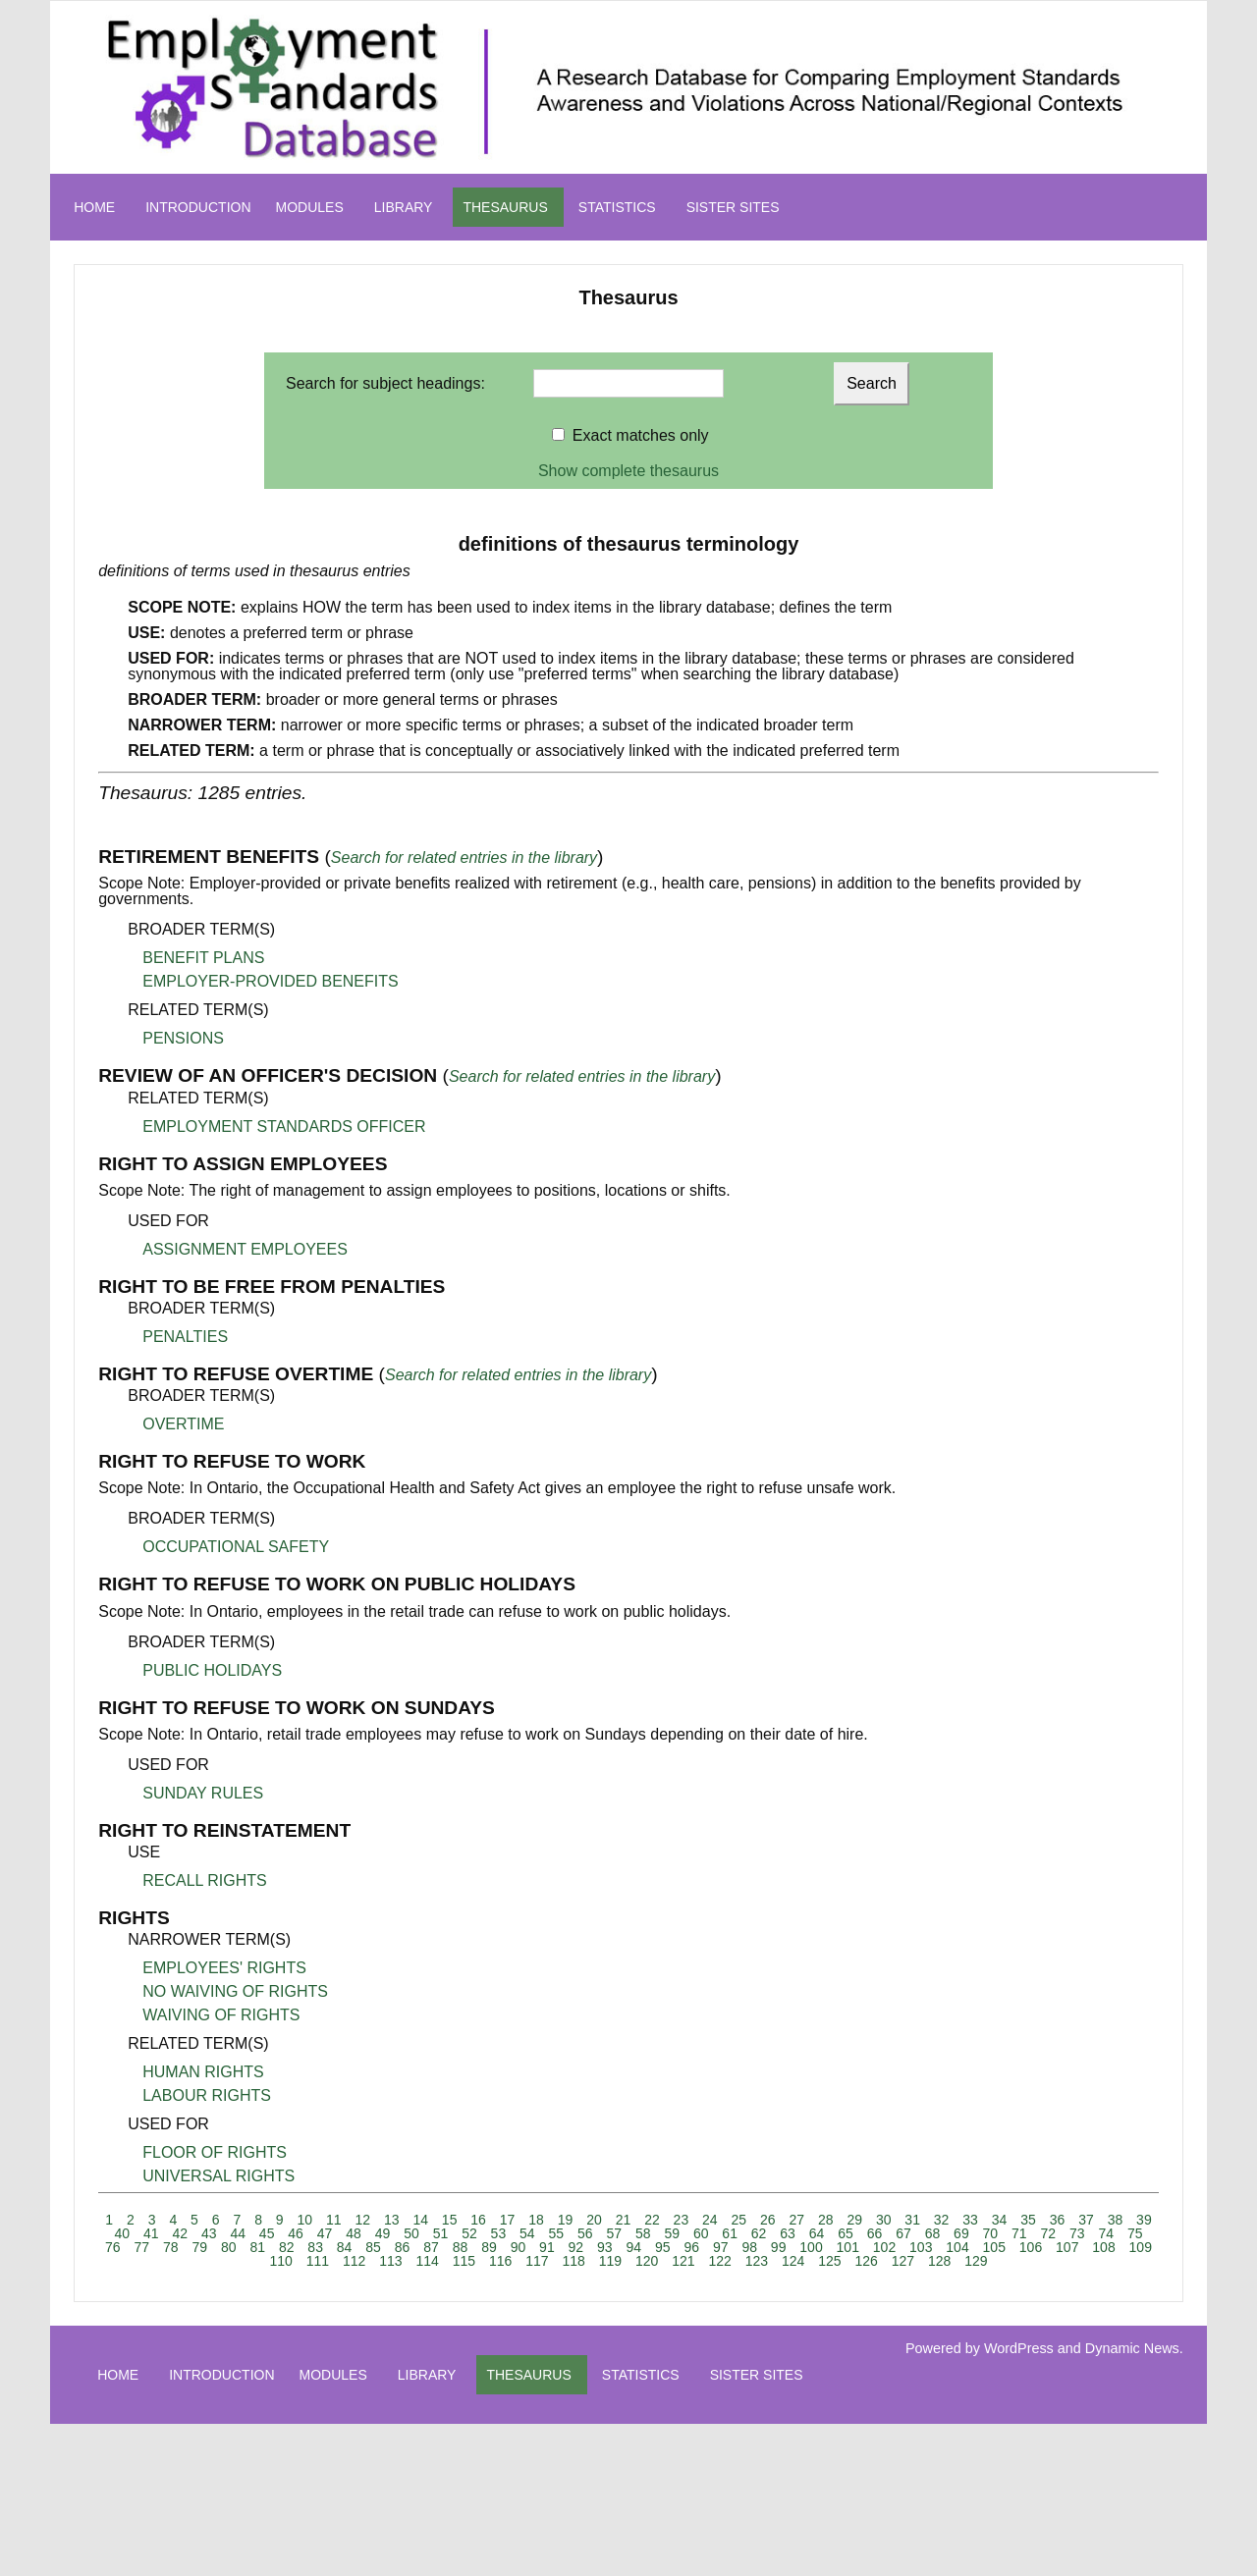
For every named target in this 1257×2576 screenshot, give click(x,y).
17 (508, 2219)
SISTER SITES (733, 207)
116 (500, 2261)
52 (469, 2233)
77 (142, 2247)
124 (793, 2261)
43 (209, 2233)
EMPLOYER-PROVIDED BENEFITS (270, 981)
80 (229, 2247)
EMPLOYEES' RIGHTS (224, 1967)
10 (305, 2219)
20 (594, 2219)
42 (180, 2233)
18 (536, 2219)
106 (1030, 2247)
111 (317, 2261)
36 (1058, 2219)
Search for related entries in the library (464, 857)
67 (903, 2233)
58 (643, 2233)
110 (280, 2261)
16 (478, 2219)
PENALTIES (185, 1336)
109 (1140, 2247)
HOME (94, 207)
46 (295, 2233)
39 (1144, 2219)
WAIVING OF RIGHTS (221, 2015)
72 (1049, 2233)
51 (441, 2233)
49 (383, 2233)
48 (353, 2233)
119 (610, 2261)
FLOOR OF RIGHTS (214, 2152)
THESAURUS (505, 207)
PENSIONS (183, 1038)
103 (920, 2247)
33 (970, 2219)
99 (779, 2247)
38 (1115, 2219)
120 (646, 2261)
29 (854, 2219)
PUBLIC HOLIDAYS (212, 1670)
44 (238, 2233)
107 (1067, 2247)
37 (1086, 2219)
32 (942, 2219)
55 (557, 2233)
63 (787, 2233)
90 (518, 2247)
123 (756, 2261)
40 (123, 2233)
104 (957, 2247)
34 (1000, 2219)
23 (681, 2219)
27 (796, 2219)
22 (652, 2219)
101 (848, 2247)
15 (450, 2219)
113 (390, 2261)
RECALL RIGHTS (204, 1880)
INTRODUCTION (197, 207)
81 (257, 2247)
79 (199, 2247)
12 (362, 2219)
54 (527, 2233)
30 (884, 2219)
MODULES (310, 207)
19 (566, 2219)
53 (499, 2233)
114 (426, 2261)
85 (373, 2247)
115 (464, 2261)
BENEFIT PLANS (203, 957)
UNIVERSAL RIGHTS (218, 2176)
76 (113, 2247)
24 (710, 2219)
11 (334, 2219)
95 (663, 2247)
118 (573, 2261)
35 (1028, 2219)
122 (719, 2261)
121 (683, 2261)
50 (411, 2233)
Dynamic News (1132, 2348)
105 (994, 2247)
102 (884, 2247)
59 (672, 2233)
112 (354, 2261)
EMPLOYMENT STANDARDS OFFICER (283, 1126)
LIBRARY (403, 207)
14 (420, 2219)
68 (933, 2233)
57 (614, 2233)
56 (585, 2233)
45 (267, 2233)
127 (903, 2261)
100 (810, 2247)
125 (829, 2261)
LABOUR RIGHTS (206, 2095)
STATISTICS (617, 207)
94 (634, 2247)
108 (1103, 2247)
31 (912, 2219)
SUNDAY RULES (202, 1793)
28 (826, 2219)
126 (865, 2261)
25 (739, 2219)
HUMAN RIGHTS (203, 2072)
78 (171, 2247)
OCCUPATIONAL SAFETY (235, 1546)
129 (975, 2261)
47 (325, 2233)
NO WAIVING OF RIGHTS (235, 1991)
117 (536, 2261)
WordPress (1019, 2348)
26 (768, 2219)
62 (759, 2233)
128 (939, 2261)
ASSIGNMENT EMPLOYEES (245, 1249)
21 (623, 2219)
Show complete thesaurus (628, 470)
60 (701, 2233)
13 (392, 2219)
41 (151, 2233)
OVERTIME (183, 1424)
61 (730, 2233)
